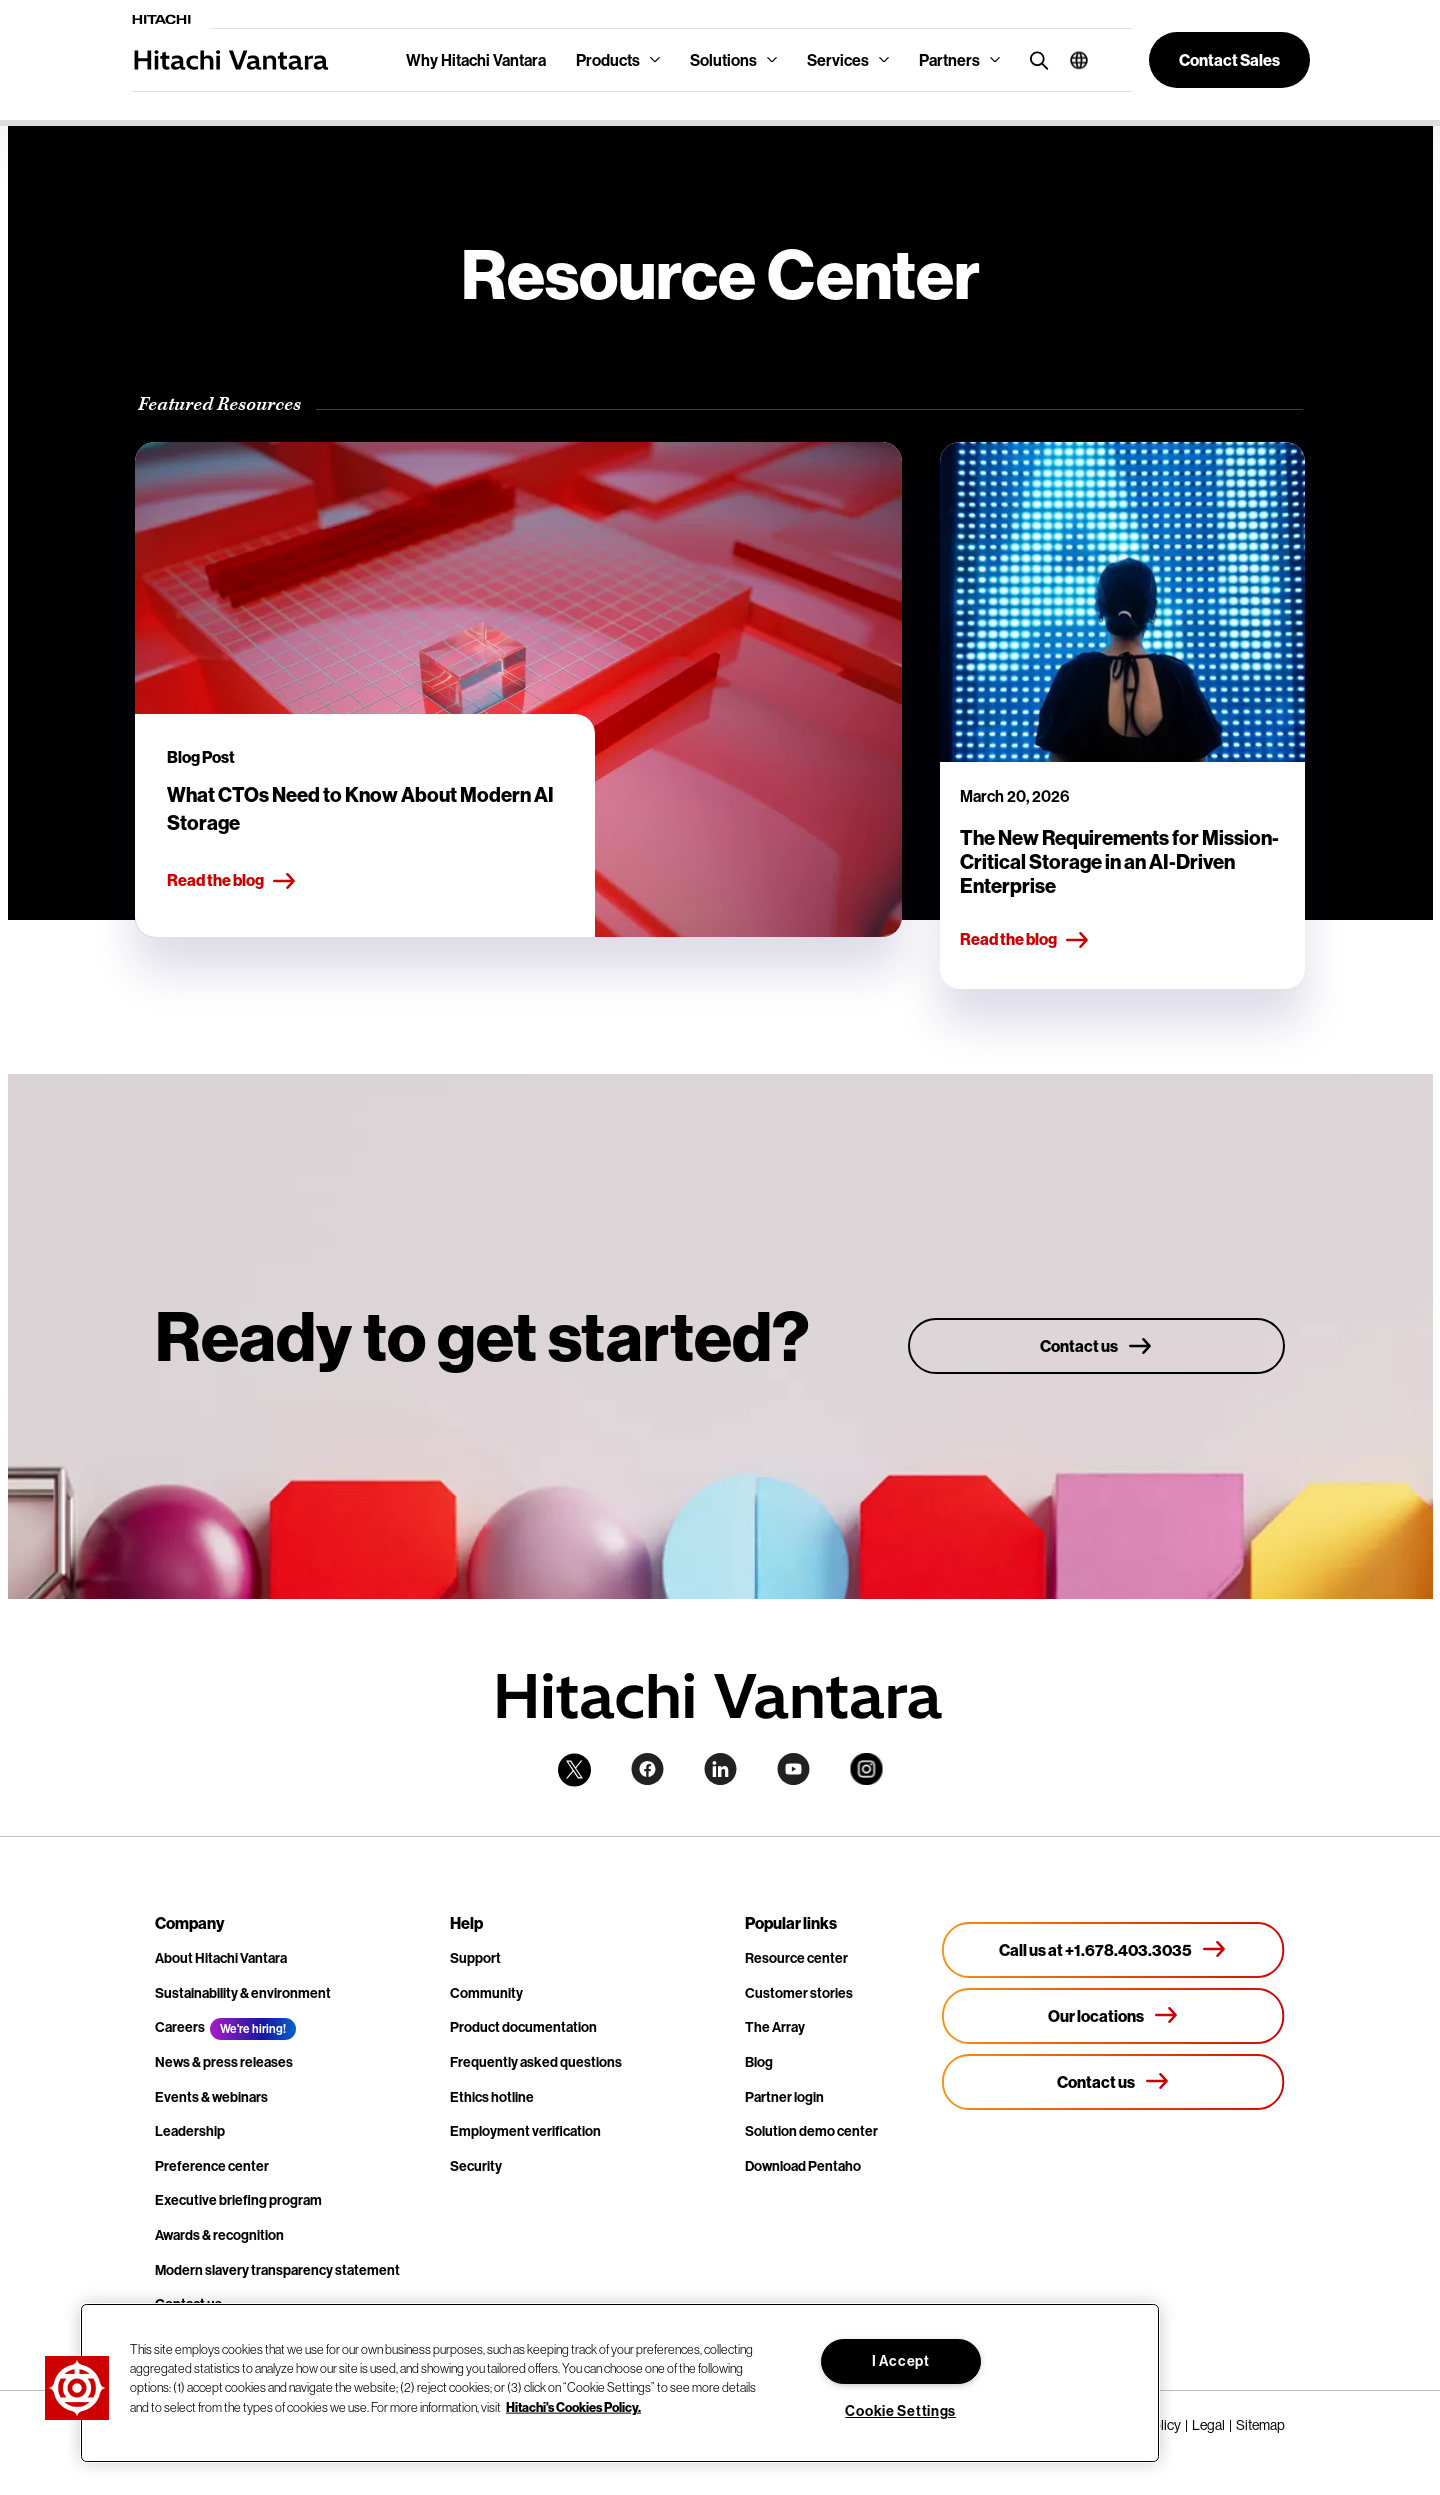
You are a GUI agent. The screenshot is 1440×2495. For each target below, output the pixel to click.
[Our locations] (1113, 2016)
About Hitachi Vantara (221, 1958)
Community (486, 1993)
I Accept (901, 2361)
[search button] (1034, 59)
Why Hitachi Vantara (476, 60)
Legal (1208, 2425)
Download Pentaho (803, 2166)
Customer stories (799, 1993)
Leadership (190, 2131)
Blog (759, 2062)
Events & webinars (211, 2097)
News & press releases (224, 2062)
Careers (180, 2027)
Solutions (723, 60)
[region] (620, 2383)
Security (476, 2166)
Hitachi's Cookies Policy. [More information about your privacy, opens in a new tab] (573, 2406)
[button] (1071, 60)
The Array (775, 2027)
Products (608, 60)
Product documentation (523, 2027)
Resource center (796, 1958)
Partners (949, 60)
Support (475, 1958)
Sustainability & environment (243, 1993)
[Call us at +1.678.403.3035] (1113, 1950)
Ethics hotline (492, 2097)
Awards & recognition (219, 2235)
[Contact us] (1096, 1346)
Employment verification (525, 2131)
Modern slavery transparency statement (277, 2270)
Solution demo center (811, 2131)
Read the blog (232, 881)
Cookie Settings (900, 2411)
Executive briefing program (238, 2200)
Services (838, 60)
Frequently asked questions (536, 2062)
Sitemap (1260, 2425)
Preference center (212, 2166)
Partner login (784, 2097)
